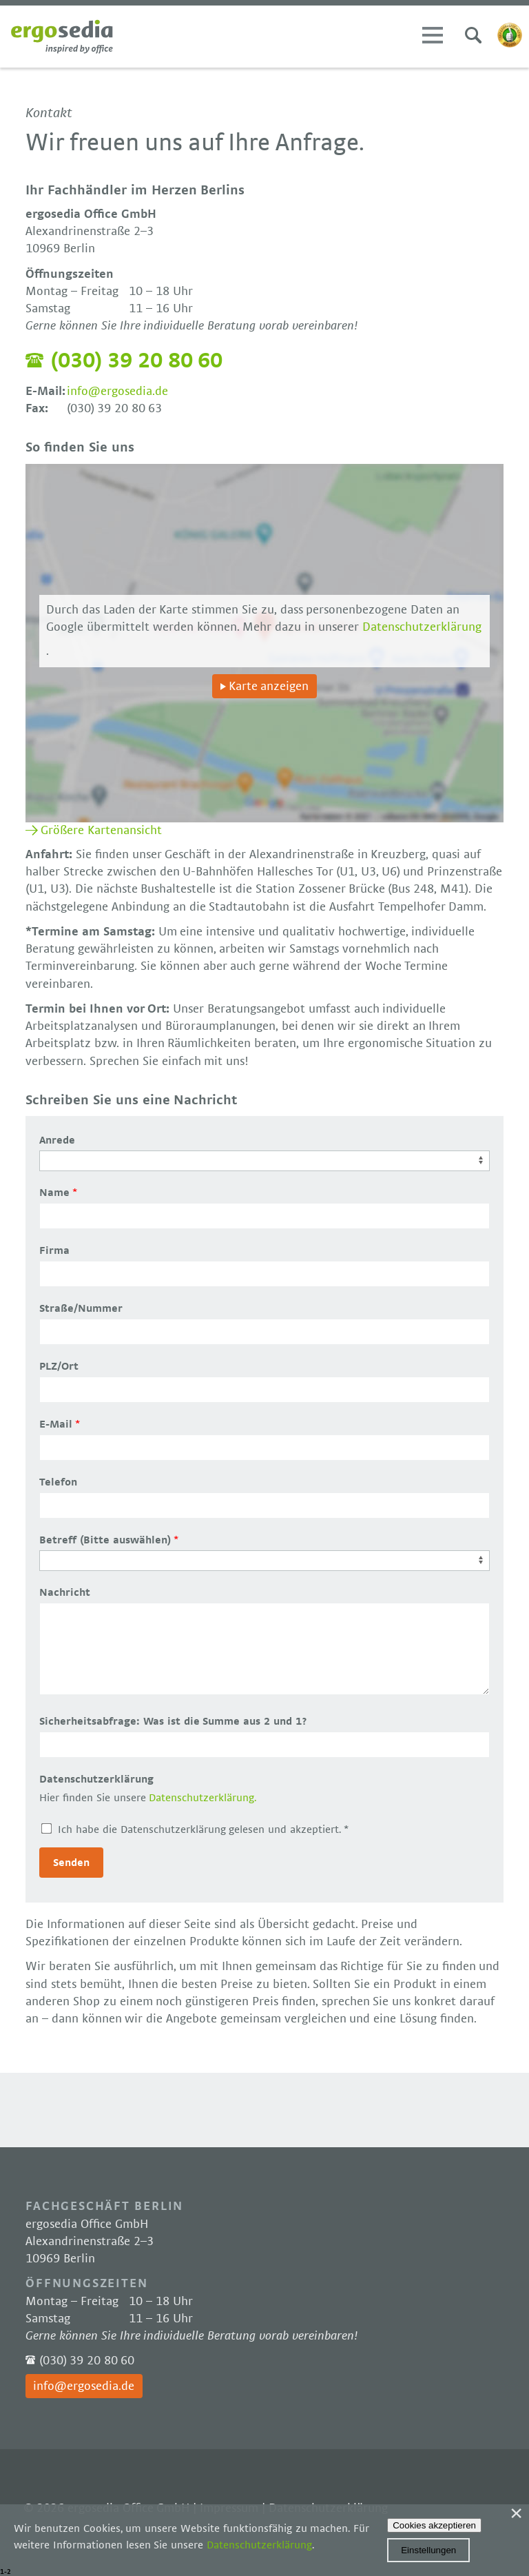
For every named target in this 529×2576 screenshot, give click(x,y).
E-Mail (55, 1424)
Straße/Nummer (81, 1308)
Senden (71, 1862)
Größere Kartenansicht (101, 830)
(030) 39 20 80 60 (136, 361)
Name (54, 1192)
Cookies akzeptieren (434, 2525)
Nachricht (64, 1592)
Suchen (473, 35)
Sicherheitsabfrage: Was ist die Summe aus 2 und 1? (172, 1721)
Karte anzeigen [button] (269, 686)
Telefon (58, 1482)
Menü (432, 35)
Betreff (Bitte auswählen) (105, 1539)
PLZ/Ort (59, 1366)
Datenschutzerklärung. (202, 1797)
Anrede (57, 1140)
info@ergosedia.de (117, 391)
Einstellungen (428, 2550)
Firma (54, 1250)
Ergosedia (62, 36)
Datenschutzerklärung (421, 627)
